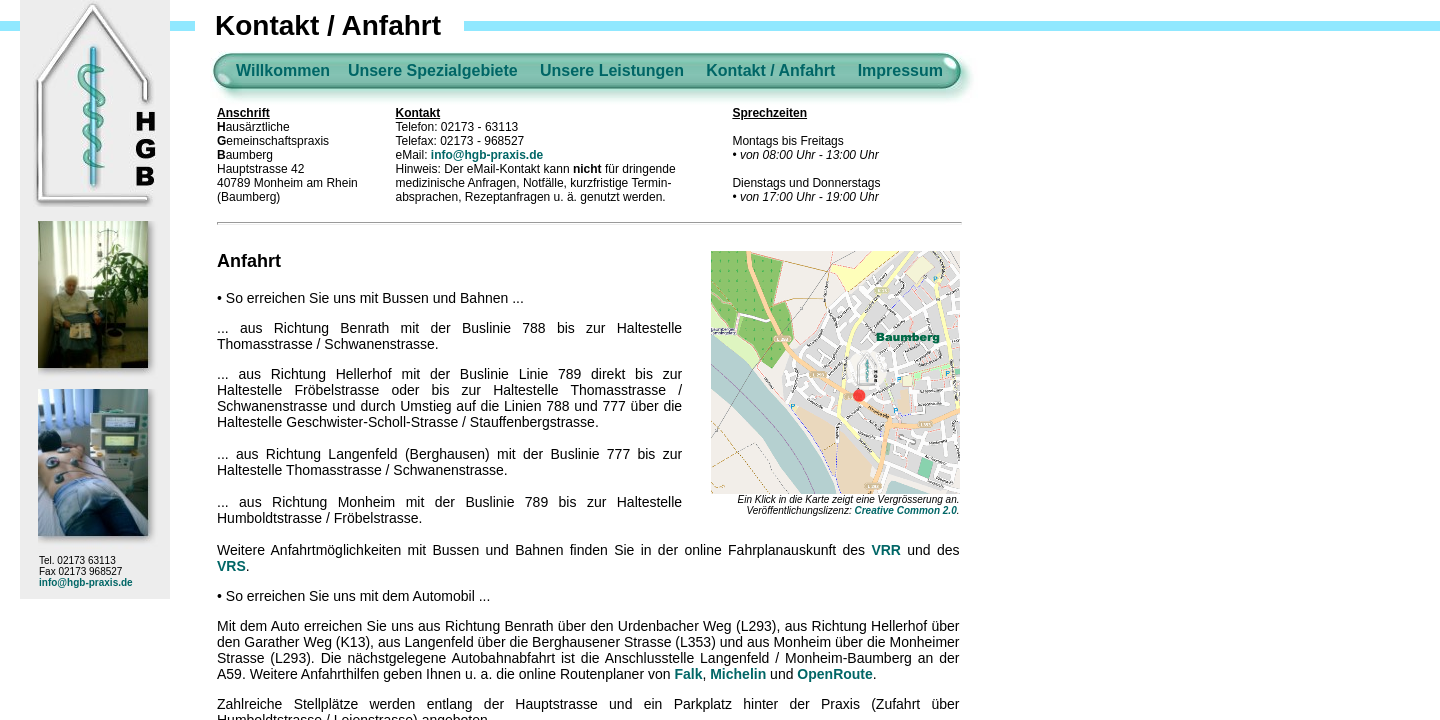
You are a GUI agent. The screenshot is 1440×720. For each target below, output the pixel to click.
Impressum (900, 70)
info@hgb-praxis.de (86, 582)
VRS (231, 566)
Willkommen (283, 70)
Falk (688, 674)
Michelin (738, 674)
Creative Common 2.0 (905, 510)
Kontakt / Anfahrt (770, 70)
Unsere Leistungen (612, 70)
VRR (886, 550)
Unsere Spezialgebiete (433, 70)
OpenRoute (834, 674)
